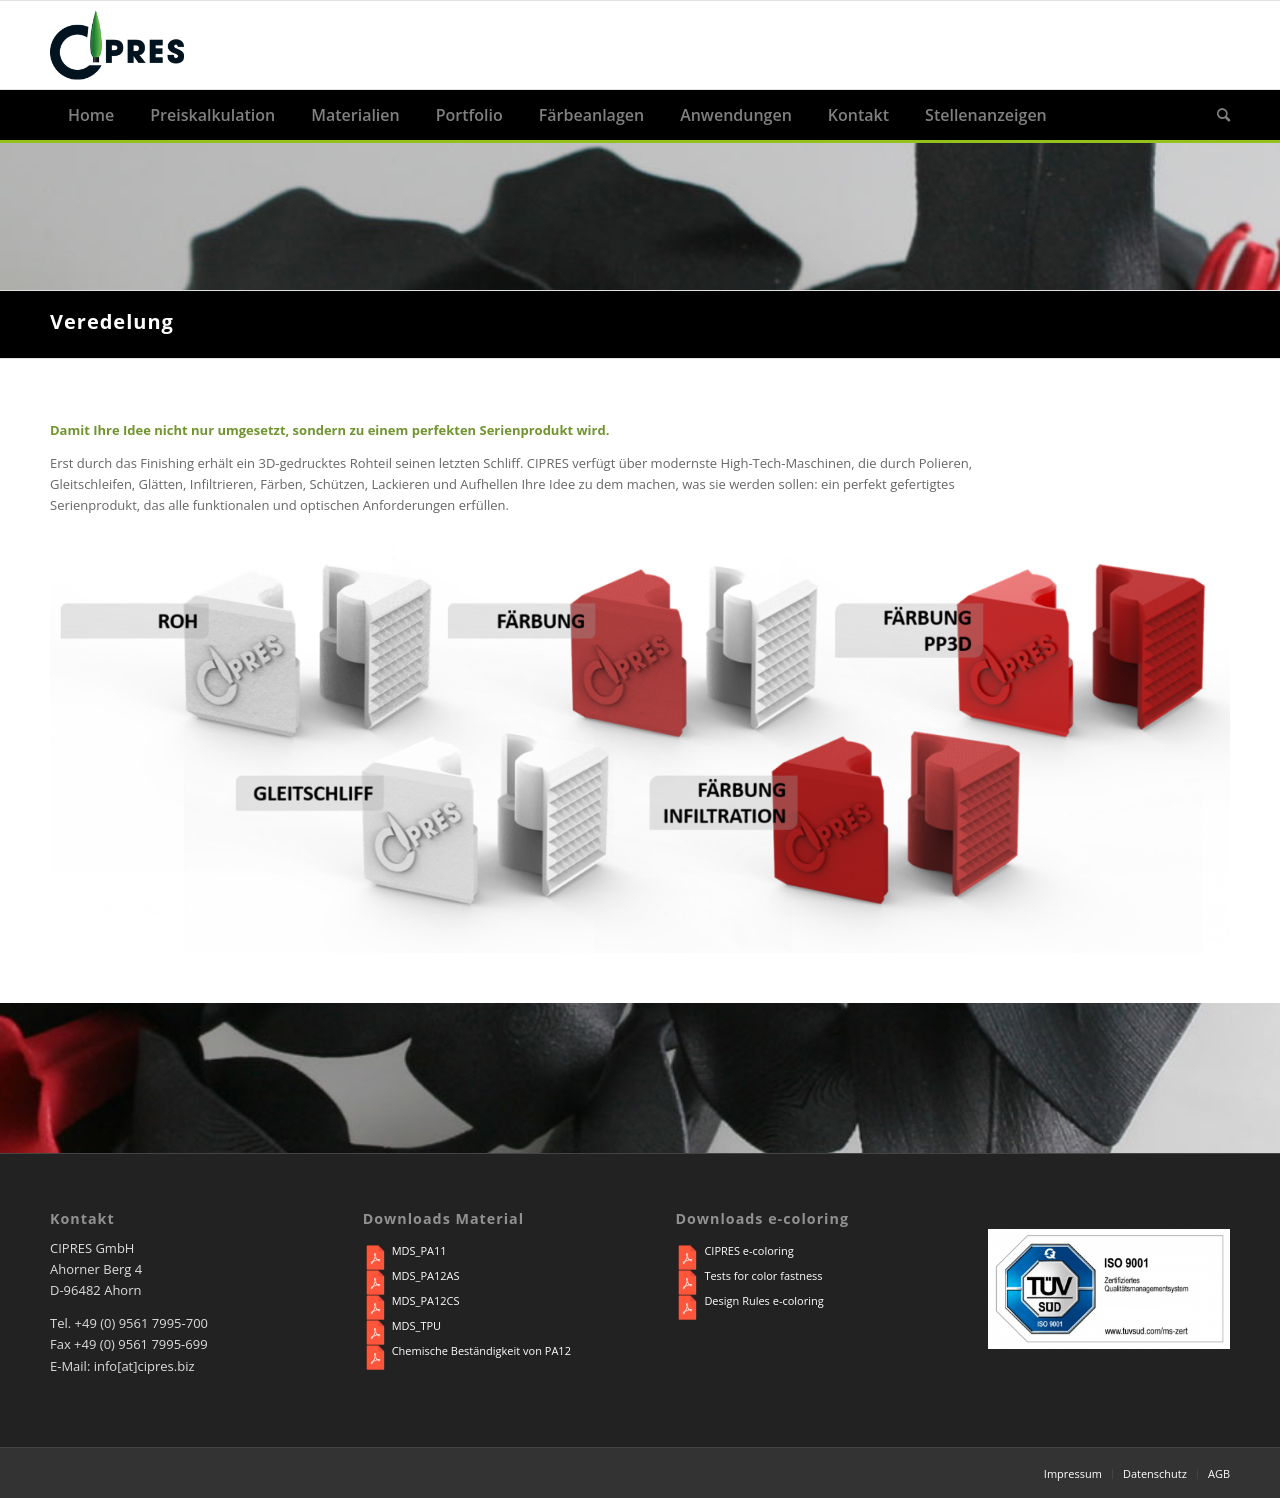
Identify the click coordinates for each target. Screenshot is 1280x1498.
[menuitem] (91, 115)
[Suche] (1214, 115)
